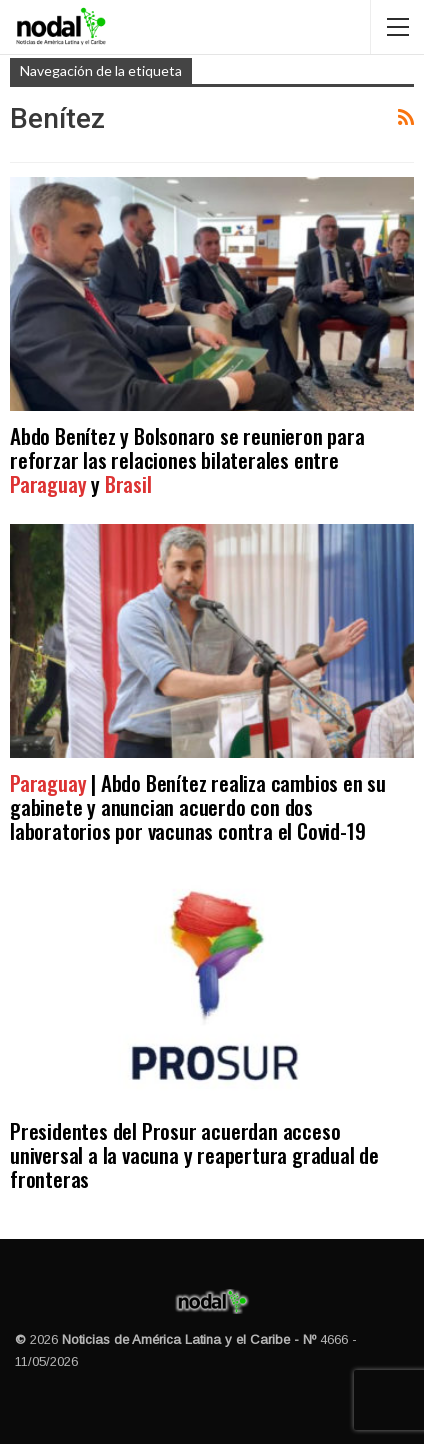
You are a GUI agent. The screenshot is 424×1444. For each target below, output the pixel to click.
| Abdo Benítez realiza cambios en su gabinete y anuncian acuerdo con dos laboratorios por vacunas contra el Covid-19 (198, 806)
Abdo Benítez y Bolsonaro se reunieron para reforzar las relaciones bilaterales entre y (187, 459)
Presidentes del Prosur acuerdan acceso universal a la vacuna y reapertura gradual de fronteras (194, 1154)
